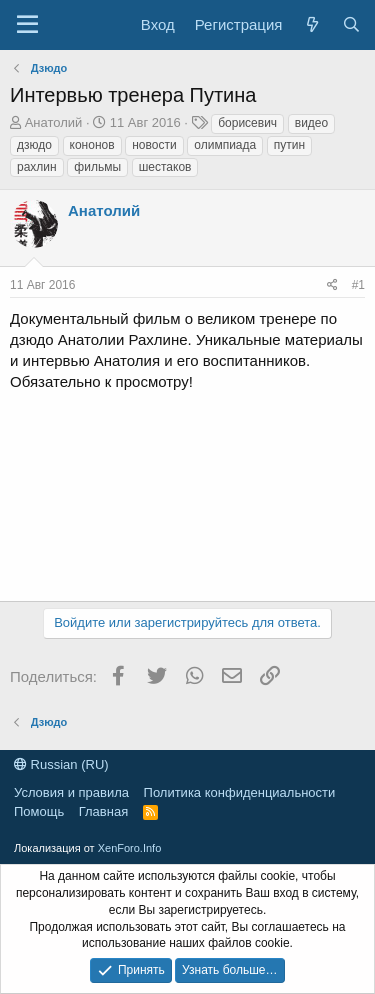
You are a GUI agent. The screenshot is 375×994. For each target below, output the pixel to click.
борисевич (247, 123)
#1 (358, 285)
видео (311, 123)
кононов (92, 145)
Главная (103, 811)
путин (289, 145)
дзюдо (34, 145)
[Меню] (27, 25)
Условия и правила (71, 792)
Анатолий (54, 122)
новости (154, 145)
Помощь (39, 811)
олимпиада (225, 145)
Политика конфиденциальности (240, 792)
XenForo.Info (130, 848)
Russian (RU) (61, 764)
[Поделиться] (332, 285)
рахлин (37, 167)
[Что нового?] (311, 24)
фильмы (97, 167)
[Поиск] (351, 24)
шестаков (165, 167)
